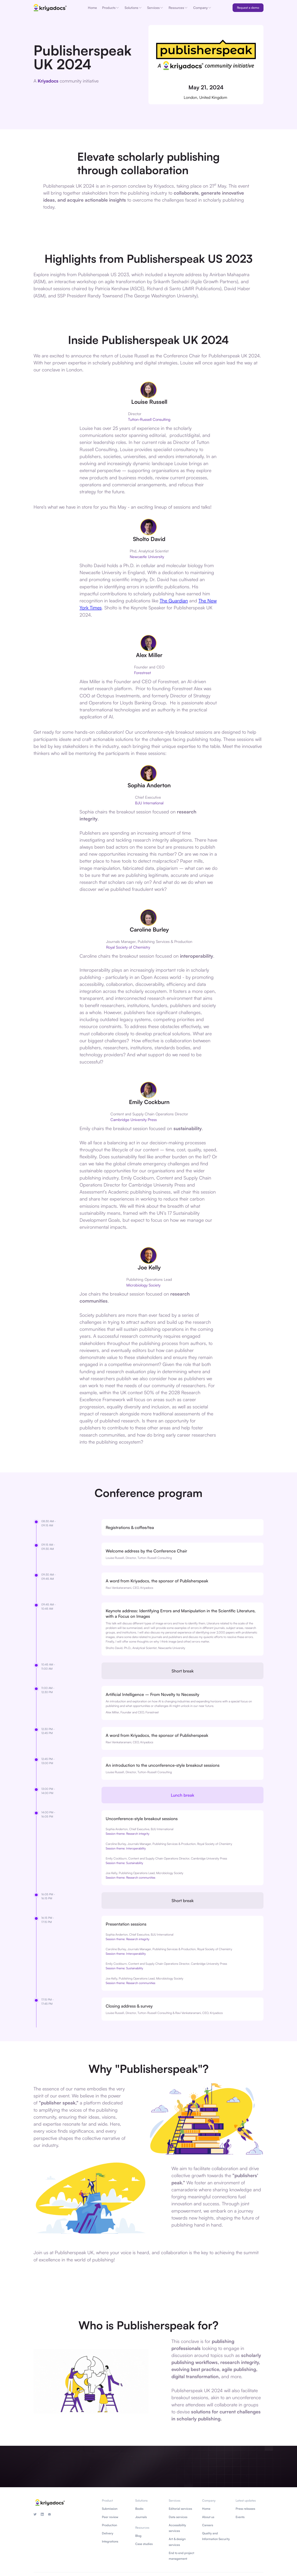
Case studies (144, 2544)
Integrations (110, 2541)
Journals (141, 2517)
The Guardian (174, 600)
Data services (178, 2517)
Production (109, 2525)
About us (208, 2517)
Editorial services (180, 2509)
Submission (109, 2509)
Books (139, 2509)
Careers (207, 2525)
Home (206, 2509)
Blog (138, 2536)
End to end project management (181, 2555)
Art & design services (177, 2541)
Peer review (110, 2517)
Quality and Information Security (216, 2536)
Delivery (107, 2533)
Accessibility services (177, 2528)
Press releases (245, 2509)
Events (240, 2517)
